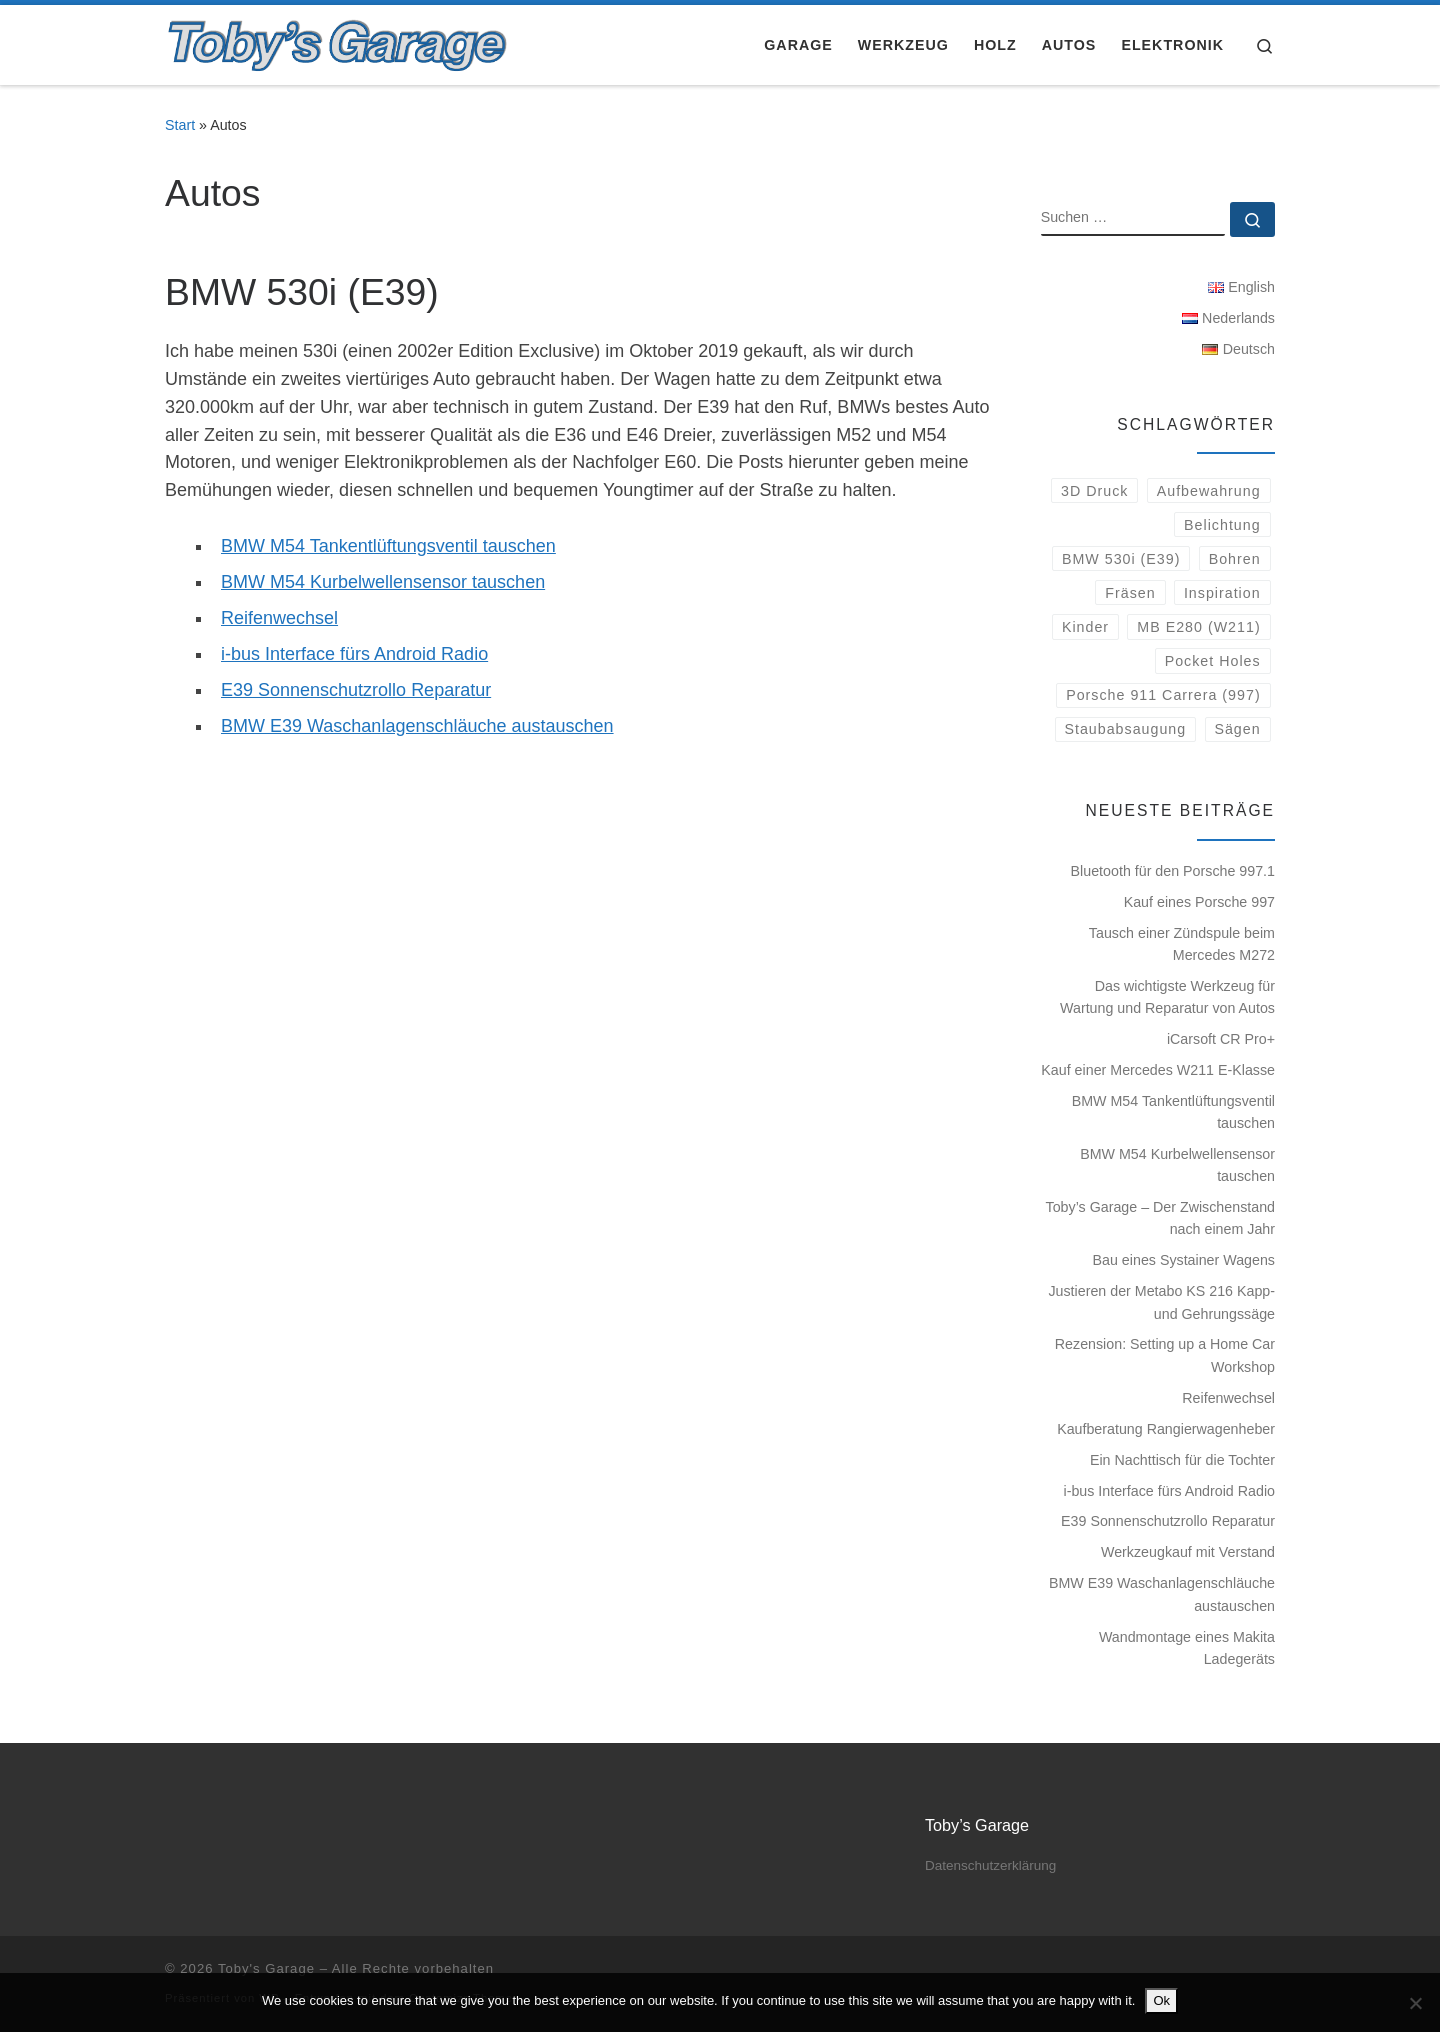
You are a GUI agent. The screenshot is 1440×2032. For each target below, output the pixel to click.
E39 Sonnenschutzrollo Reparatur (356, 690)
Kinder (1085, 627)
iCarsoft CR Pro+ (1221, 1039)
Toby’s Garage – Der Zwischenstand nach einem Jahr (1160, 1218)
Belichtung (1222, 525)
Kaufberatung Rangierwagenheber (1166, 1429)
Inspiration (1222, 593)
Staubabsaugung (1125, 729)
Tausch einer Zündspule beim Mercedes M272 (1182, 944)
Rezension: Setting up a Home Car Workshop (1165, 1355)
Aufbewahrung (1209, 491)
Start (180, 125)
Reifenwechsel (279, 618)
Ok (1161, 2000)
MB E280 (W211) (1198, 627)
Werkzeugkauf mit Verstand (1188, 1552)
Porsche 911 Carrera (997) (1163, 695)
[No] (1415, 2003)
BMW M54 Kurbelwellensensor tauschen (383, 582)
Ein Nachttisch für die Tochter (1182, 1460)
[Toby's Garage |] (338, 41)
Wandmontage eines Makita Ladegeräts (1187, 1648)
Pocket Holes (1213, 661)
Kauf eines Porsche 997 (1199, 902)
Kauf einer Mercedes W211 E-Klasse (1158, 1070)
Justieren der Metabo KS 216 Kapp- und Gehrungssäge (1161, 1302)
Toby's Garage (266, 1968)
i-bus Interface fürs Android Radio (354, 654)
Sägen (1237, 729)
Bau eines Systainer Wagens (1184, 1260)
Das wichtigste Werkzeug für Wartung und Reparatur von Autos (1167, 997)
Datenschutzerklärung (990, 1865)
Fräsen (1130, 593)
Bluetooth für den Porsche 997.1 (1173, 871)
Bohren (1235, 559)
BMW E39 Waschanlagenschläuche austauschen (417, 726)
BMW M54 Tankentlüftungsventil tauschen (388, 546)
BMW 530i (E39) (1121, 559)
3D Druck (1094, 491)
